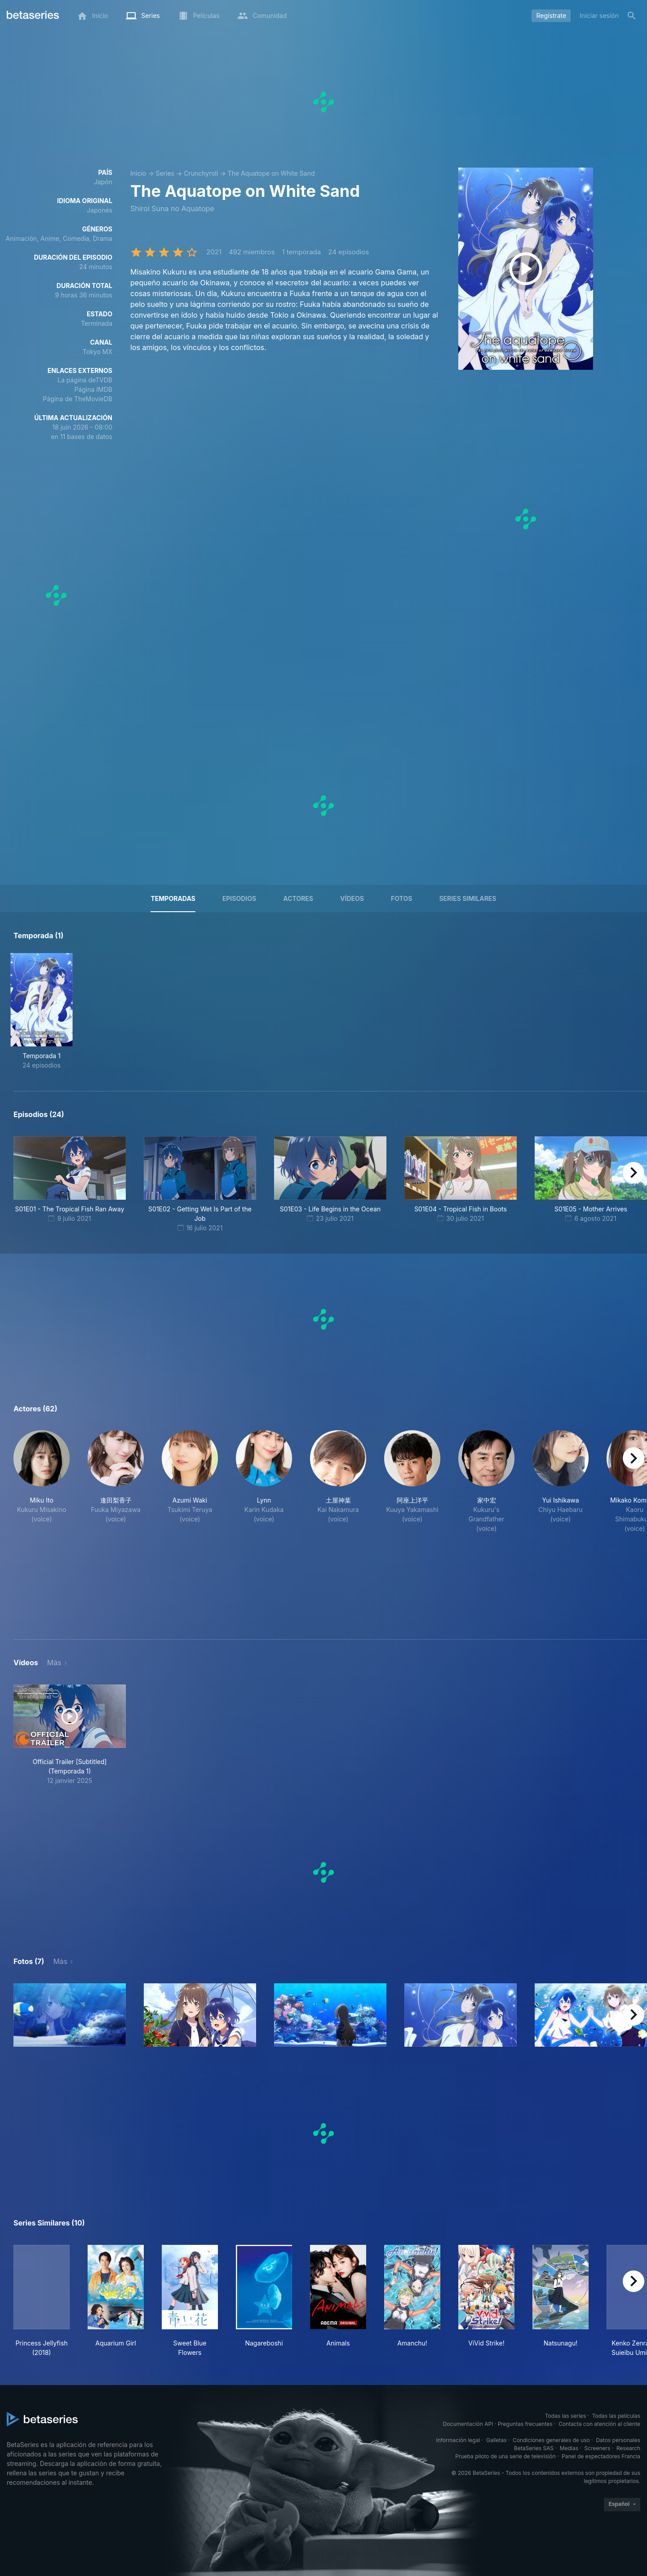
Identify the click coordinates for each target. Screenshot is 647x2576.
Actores (298, 898)
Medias (569, 2448)
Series (164, 173)
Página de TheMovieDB (77, 399)
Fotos (401, 898)
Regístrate (551, 15)
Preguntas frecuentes (525, 2424)
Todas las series (565, 2415)
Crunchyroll (201, 173)
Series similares (467, 898)
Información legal (458, 2440)
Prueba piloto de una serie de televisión (505, 2456)
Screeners (598, 2448)
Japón (103, 182)
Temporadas (173, 898)
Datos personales (618, 2440)
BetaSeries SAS (534, 2448)
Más (54, 1662)
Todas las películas (616, 2415)
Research (628, 2448)
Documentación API (468, 2424)
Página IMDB (93, 389)
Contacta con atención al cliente (599, 2424)
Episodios (239, 898)
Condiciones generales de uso (551, 2440)
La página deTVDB (85, 380)
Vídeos (352, 898)
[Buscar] (631, 15)
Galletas (496, 2440)
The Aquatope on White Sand (271, 173)
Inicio (138, 173)
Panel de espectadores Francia (601, 2456)
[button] (41, 1524)
